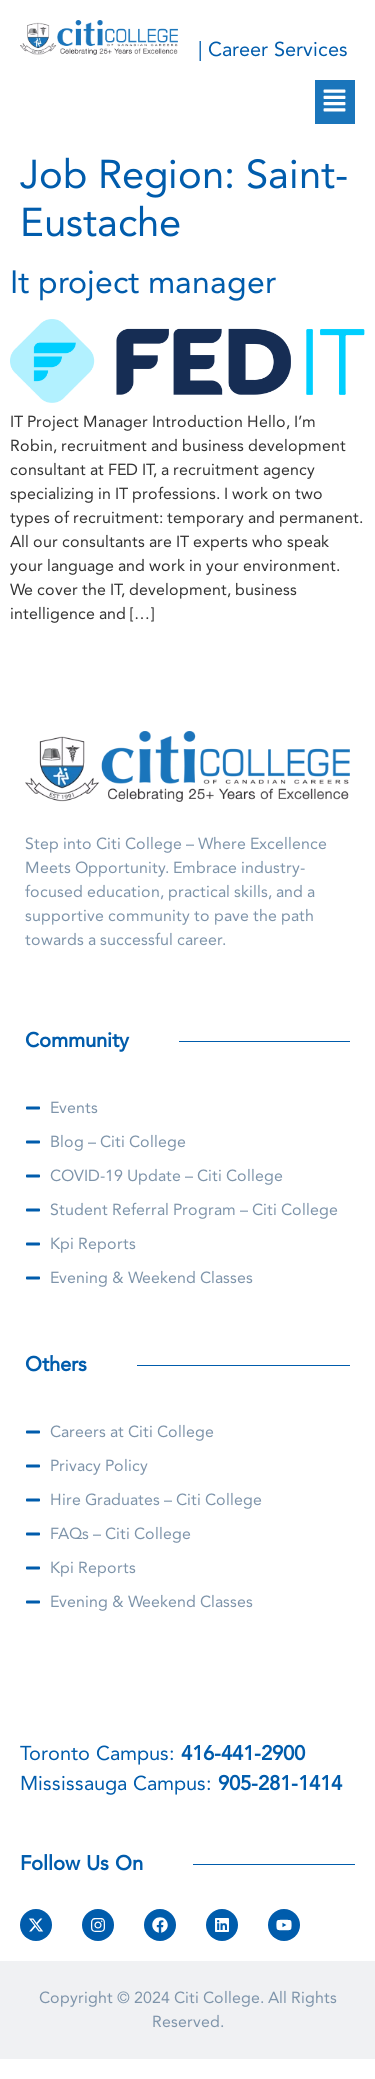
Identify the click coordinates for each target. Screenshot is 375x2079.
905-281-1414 (280, 1783)
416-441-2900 (243, 1753)
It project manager (143, 283)
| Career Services (273, 49)
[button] (335, 102)
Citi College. (219, 1998)
